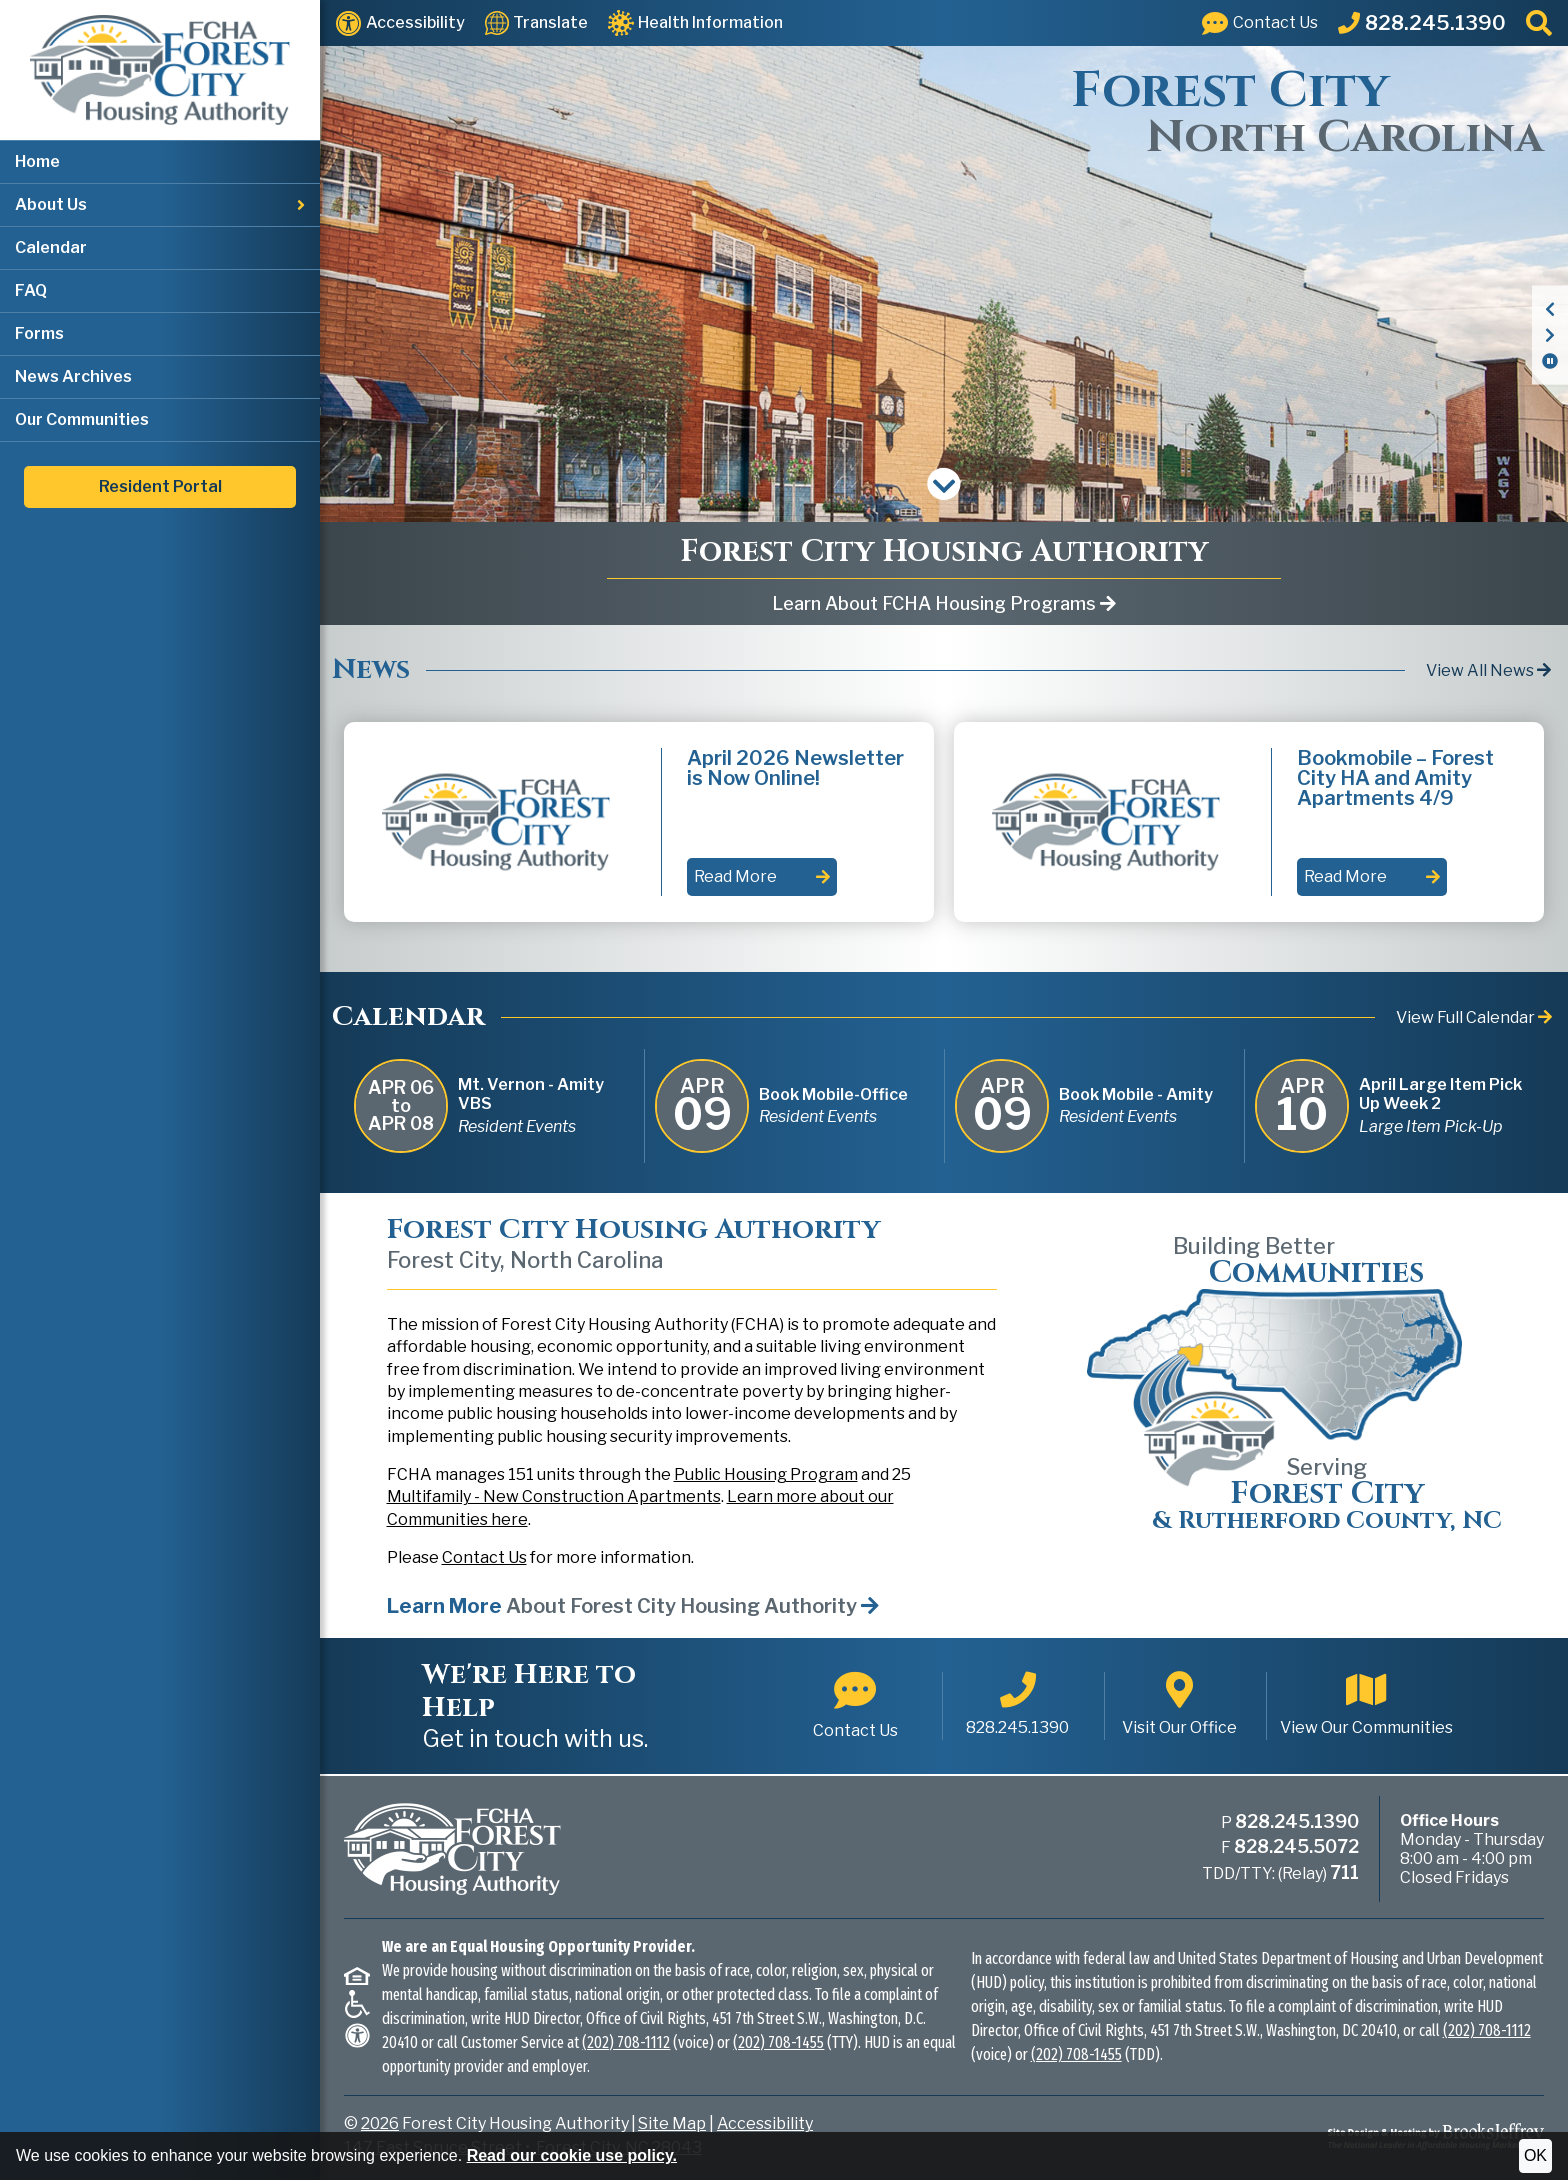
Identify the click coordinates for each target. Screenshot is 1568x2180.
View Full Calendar (1474, 1017)
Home (37, 161)
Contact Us (484, 1557)
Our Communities (82, 419)
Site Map (672, 2123)
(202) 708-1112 (626, 2042)
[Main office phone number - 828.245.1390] (1017, 1706)
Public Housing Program (766, 1474)
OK (1535, 2155)
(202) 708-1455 (778, 2042)
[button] (160, 205)
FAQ (31, 290)
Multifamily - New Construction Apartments (554, 1496)
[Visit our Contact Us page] (1260, 23)
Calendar (51, 247)
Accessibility (765, 2123)
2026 (380, 2123)
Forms (39, 333)
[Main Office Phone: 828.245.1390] (1422, 23)
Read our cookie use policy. (572, 2155)
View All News (1488, 670)
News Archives (73, 376)
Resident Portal (160, 486)
